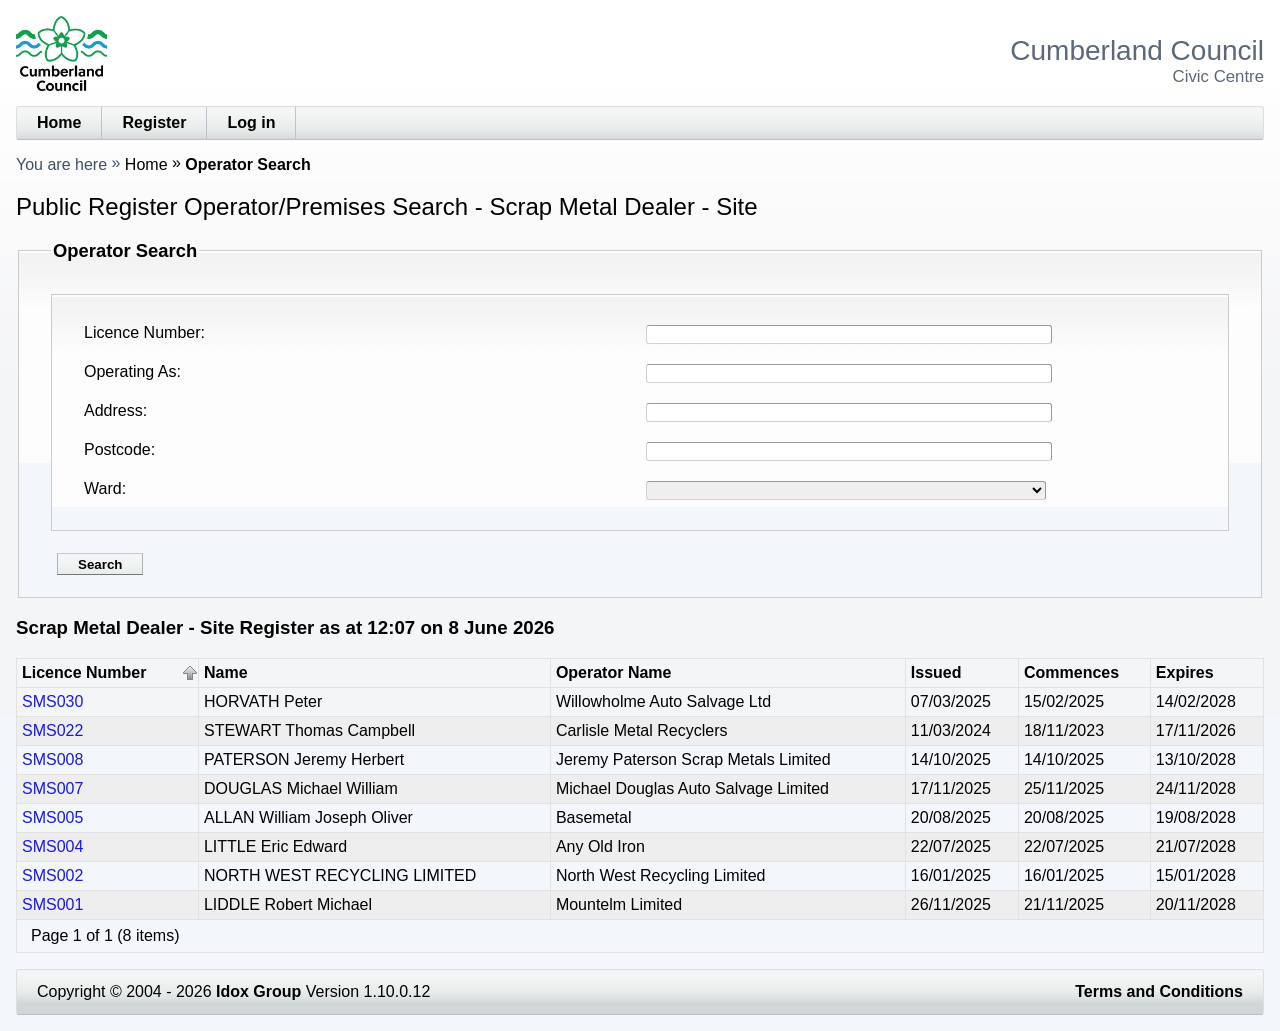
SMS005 (52, 817)
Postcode (117, 449)
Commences (1071, 672)
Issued (936, 672)
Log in (251, 122)
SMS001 (52, 904)
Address (113, 410)
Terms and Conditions (1159, 991)
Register (154, 122)
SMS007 (52, 788)
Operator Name (614, 672)
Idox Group (258, 991)
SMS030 (52, 701)
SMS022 (52, 730)
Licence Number (142, 332)
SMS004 (52, 846)
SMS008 (52, 759)
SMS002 (52, 875)
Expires (1185, 672)
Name (226, 672)
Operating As (130, 371)
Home (59, 122)
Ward (103, 488)
